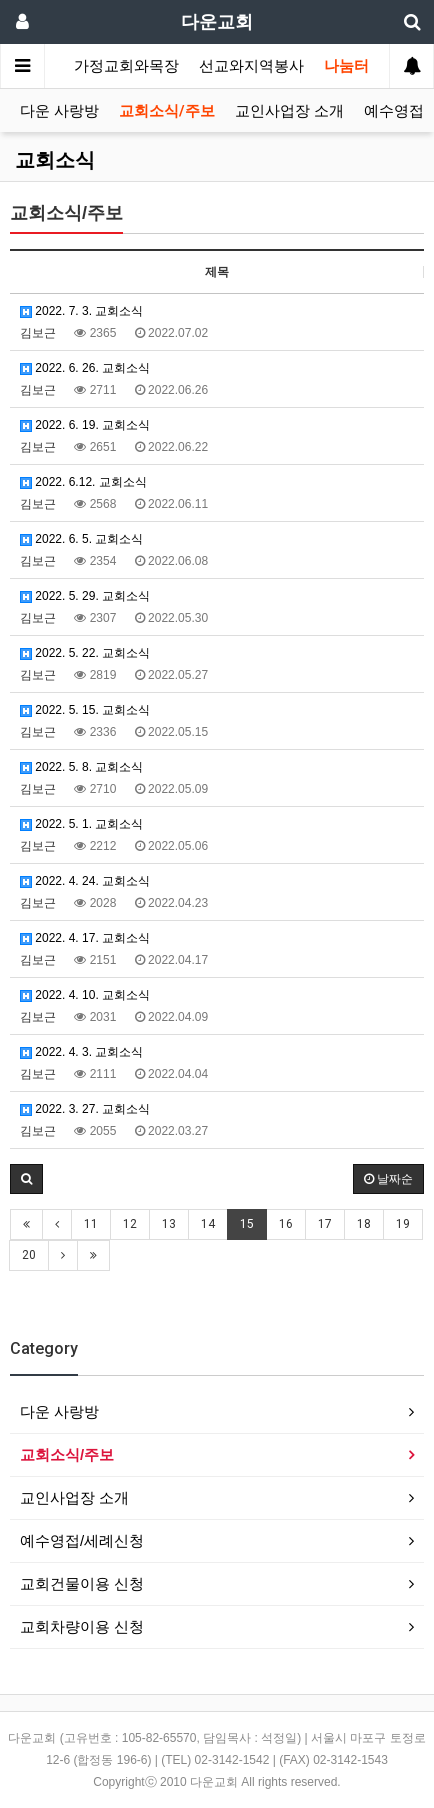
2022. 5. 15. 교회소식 (85, 710)
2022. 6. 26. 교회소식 (85, 368)
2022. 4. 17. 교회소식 (85, 938)
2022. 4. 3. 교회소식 (81, 1052)
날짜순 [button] (388, 1179)
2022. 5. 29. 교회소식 (85, 596)
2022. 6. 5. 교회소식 (81, 539)
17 (325, 1224)
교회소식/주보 (167, 111)
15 (247, 1224)
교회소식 (55, 160)
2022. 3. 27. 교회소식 (85, 1109)
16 (286, 1224)
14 (208, 1224)
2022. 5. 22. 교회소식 (85, 653)
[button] (26, 1179)
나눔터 (346, 66)
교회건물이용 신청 (82, 1583)
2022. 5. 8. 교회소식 (81, 767)
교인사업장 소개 (289, 111)
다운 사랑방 (59, 111)
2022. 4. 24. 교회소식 (85, 881)
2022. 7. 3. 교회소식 (81, 311)
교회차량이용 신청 (82, 1626)
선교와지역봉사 (251, 66)
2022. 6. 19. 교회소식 (85, 425)
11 (91, 1224)
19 (403, 1224)
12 (130, 1224)
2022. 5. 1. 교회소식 (81, 824)
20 (29, 1255)
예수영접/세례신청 (82, 1540)
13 (169, 1224)
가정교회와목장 (126, 66)
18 (364, 1224)
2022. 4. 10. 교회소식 (85, 995)
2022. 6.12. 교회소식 (83, 482)
